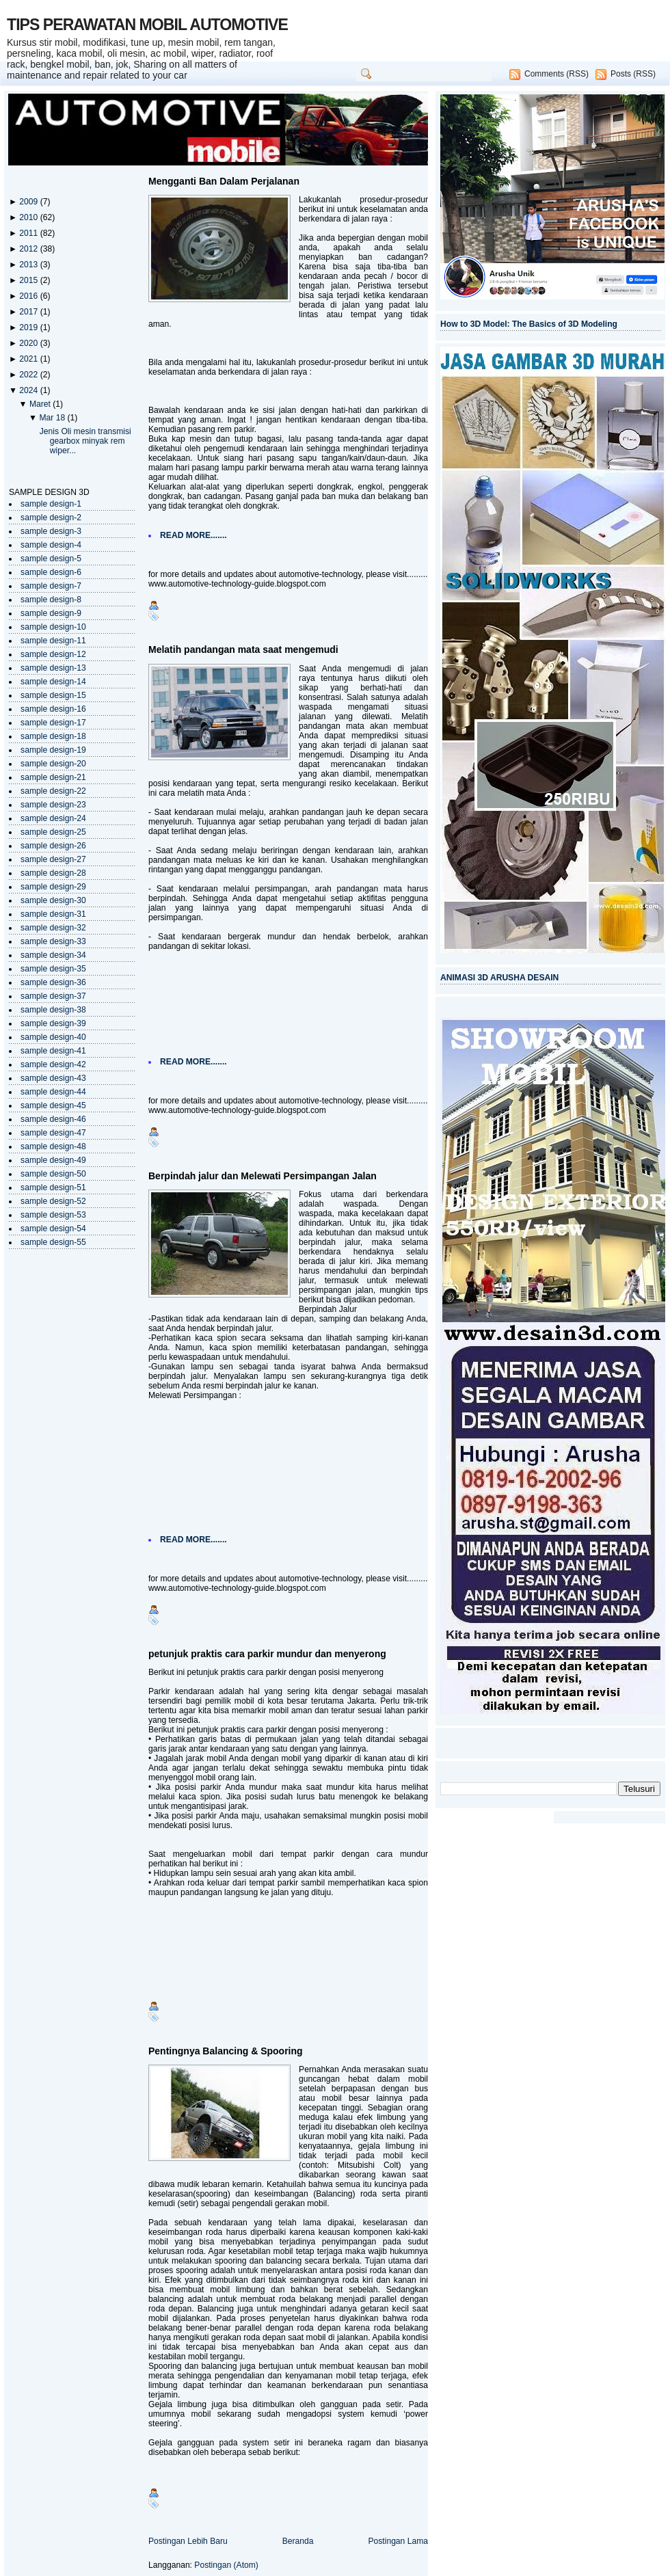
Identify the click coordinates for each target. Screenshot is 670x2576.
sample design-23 (53, 804)
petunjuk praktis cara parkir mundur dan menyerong (267, 1653)
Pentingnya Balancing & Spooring (225, 2050)
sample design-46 (53, 1119)
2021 (29, 359)
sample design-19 (53, 750)
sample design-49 (53, 1160)
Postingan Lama (398, 2541)
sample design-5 (51, 558)
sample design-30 (53, 900)
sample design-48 (53, 1146)
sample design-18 (53, 736)
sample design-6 (51, 572)
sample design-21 (53, 777)
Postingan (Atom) (226, 2565)
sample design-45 (53, 1105)
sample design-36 (53, 982)
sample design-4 (51, 545)
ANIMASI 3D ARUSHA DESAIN (499, 977)
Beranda (298, 2541)
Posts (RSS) (633, 74)
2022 (29, 374)
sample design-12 (53, 654)
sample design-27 (53, 859)
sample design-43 (53, 1078)
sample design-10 (53, 627)
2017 (29, 312)
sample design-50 (53, 1174)
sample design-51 (53, 1187)
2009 (29, 201)
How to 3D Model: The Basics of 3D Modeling (528, 324)
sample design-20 (53, 763)
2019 (29, 327)
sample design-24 (53, 818)
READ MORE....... (193, 535)
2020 (29, 343)
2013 (29, 264)
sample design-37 (53, 996)
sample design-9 (51, 613)
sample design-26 (53, 845)
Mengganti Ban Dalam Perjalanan (223, 181)
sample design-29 (53, 886)
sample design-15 (53, 695)
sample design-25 (53, 832)
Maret (41, 404)
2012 (29, 249)
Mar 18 (53, 417)
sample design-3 (51, 531)
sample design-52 (53, 1201)
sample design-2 (51, 517)
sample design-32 (53, 928)
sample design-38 (53, 1010)
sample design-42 (53, 1064)
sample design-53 (53, 1215)
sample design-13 (53, 668)
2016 (29, 296)
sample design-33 (53, 941)
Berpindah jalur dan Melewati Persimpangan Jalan (262, 1175)
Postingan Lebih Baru (188, 2541)
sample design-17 (53, 722)
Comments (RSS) (556, 74)
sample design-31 (53, 914)
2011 (29, 233)
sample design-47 (53, 1133)
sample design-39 (53, 1023)
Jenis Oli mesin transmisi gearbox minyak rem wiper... (85, 441)
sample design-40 (53, 1037)
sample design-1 (51, 504)
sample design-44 (53, 1092)
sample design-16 (53, 709)
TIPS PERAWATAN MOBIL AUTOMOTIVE (147, 24)
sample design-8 (51, 599)
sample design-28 (53, 873)
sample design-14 (53, 681)
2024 (29, 390)
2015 (29, 280)
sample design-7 (51, 586)
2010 (29, 217)
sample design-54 (53, 1228)
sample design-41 (53, 1051)
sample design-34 (53, 955)
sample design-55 (53, 1242)
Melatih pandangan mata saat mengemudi (243, 649)
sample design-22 (53, 791)
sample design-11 (53, 640)
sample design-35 (53, 969)
